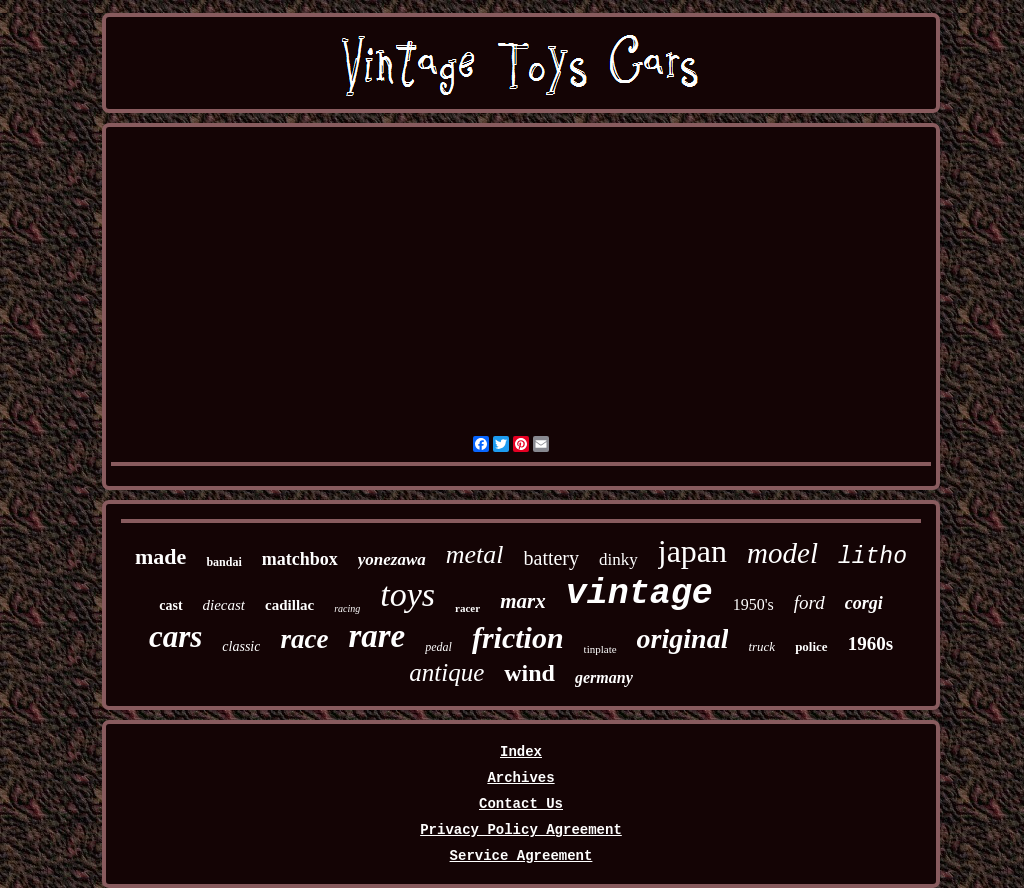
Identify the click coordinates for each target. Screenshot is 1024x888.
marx (523, 601)
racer (467, 608)
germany (604, 677)
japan (692, 551)
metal (475, 554)
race (304, 639)
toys (407, 594)
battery (552, 558)
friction (518, 637)
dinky (618, 559)
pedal (438, 647)
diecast (224, 605)
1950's (753, 604)
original (683, 638)
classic (241, 646)
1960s (870, 643)
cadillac (289, 605)
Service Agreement (521, 856)
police (811, 646)
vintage (639, 594)
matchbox (300, 559)
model (782, 553)
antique (446, 672)
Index (521, 752)
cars (175, 636)
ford (809, 602)
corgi (864, 603)
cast (170, 605)
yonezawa (392, 559)
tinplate (600, 649)
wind (529, 673)
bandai (223, 562)
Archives (520, 778)
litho (872, 557)
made (160, 556)
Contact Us (521, 804)
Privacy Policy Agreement (521, 830)
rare (376, 636)
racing (347, 608)
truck (761, 646)
